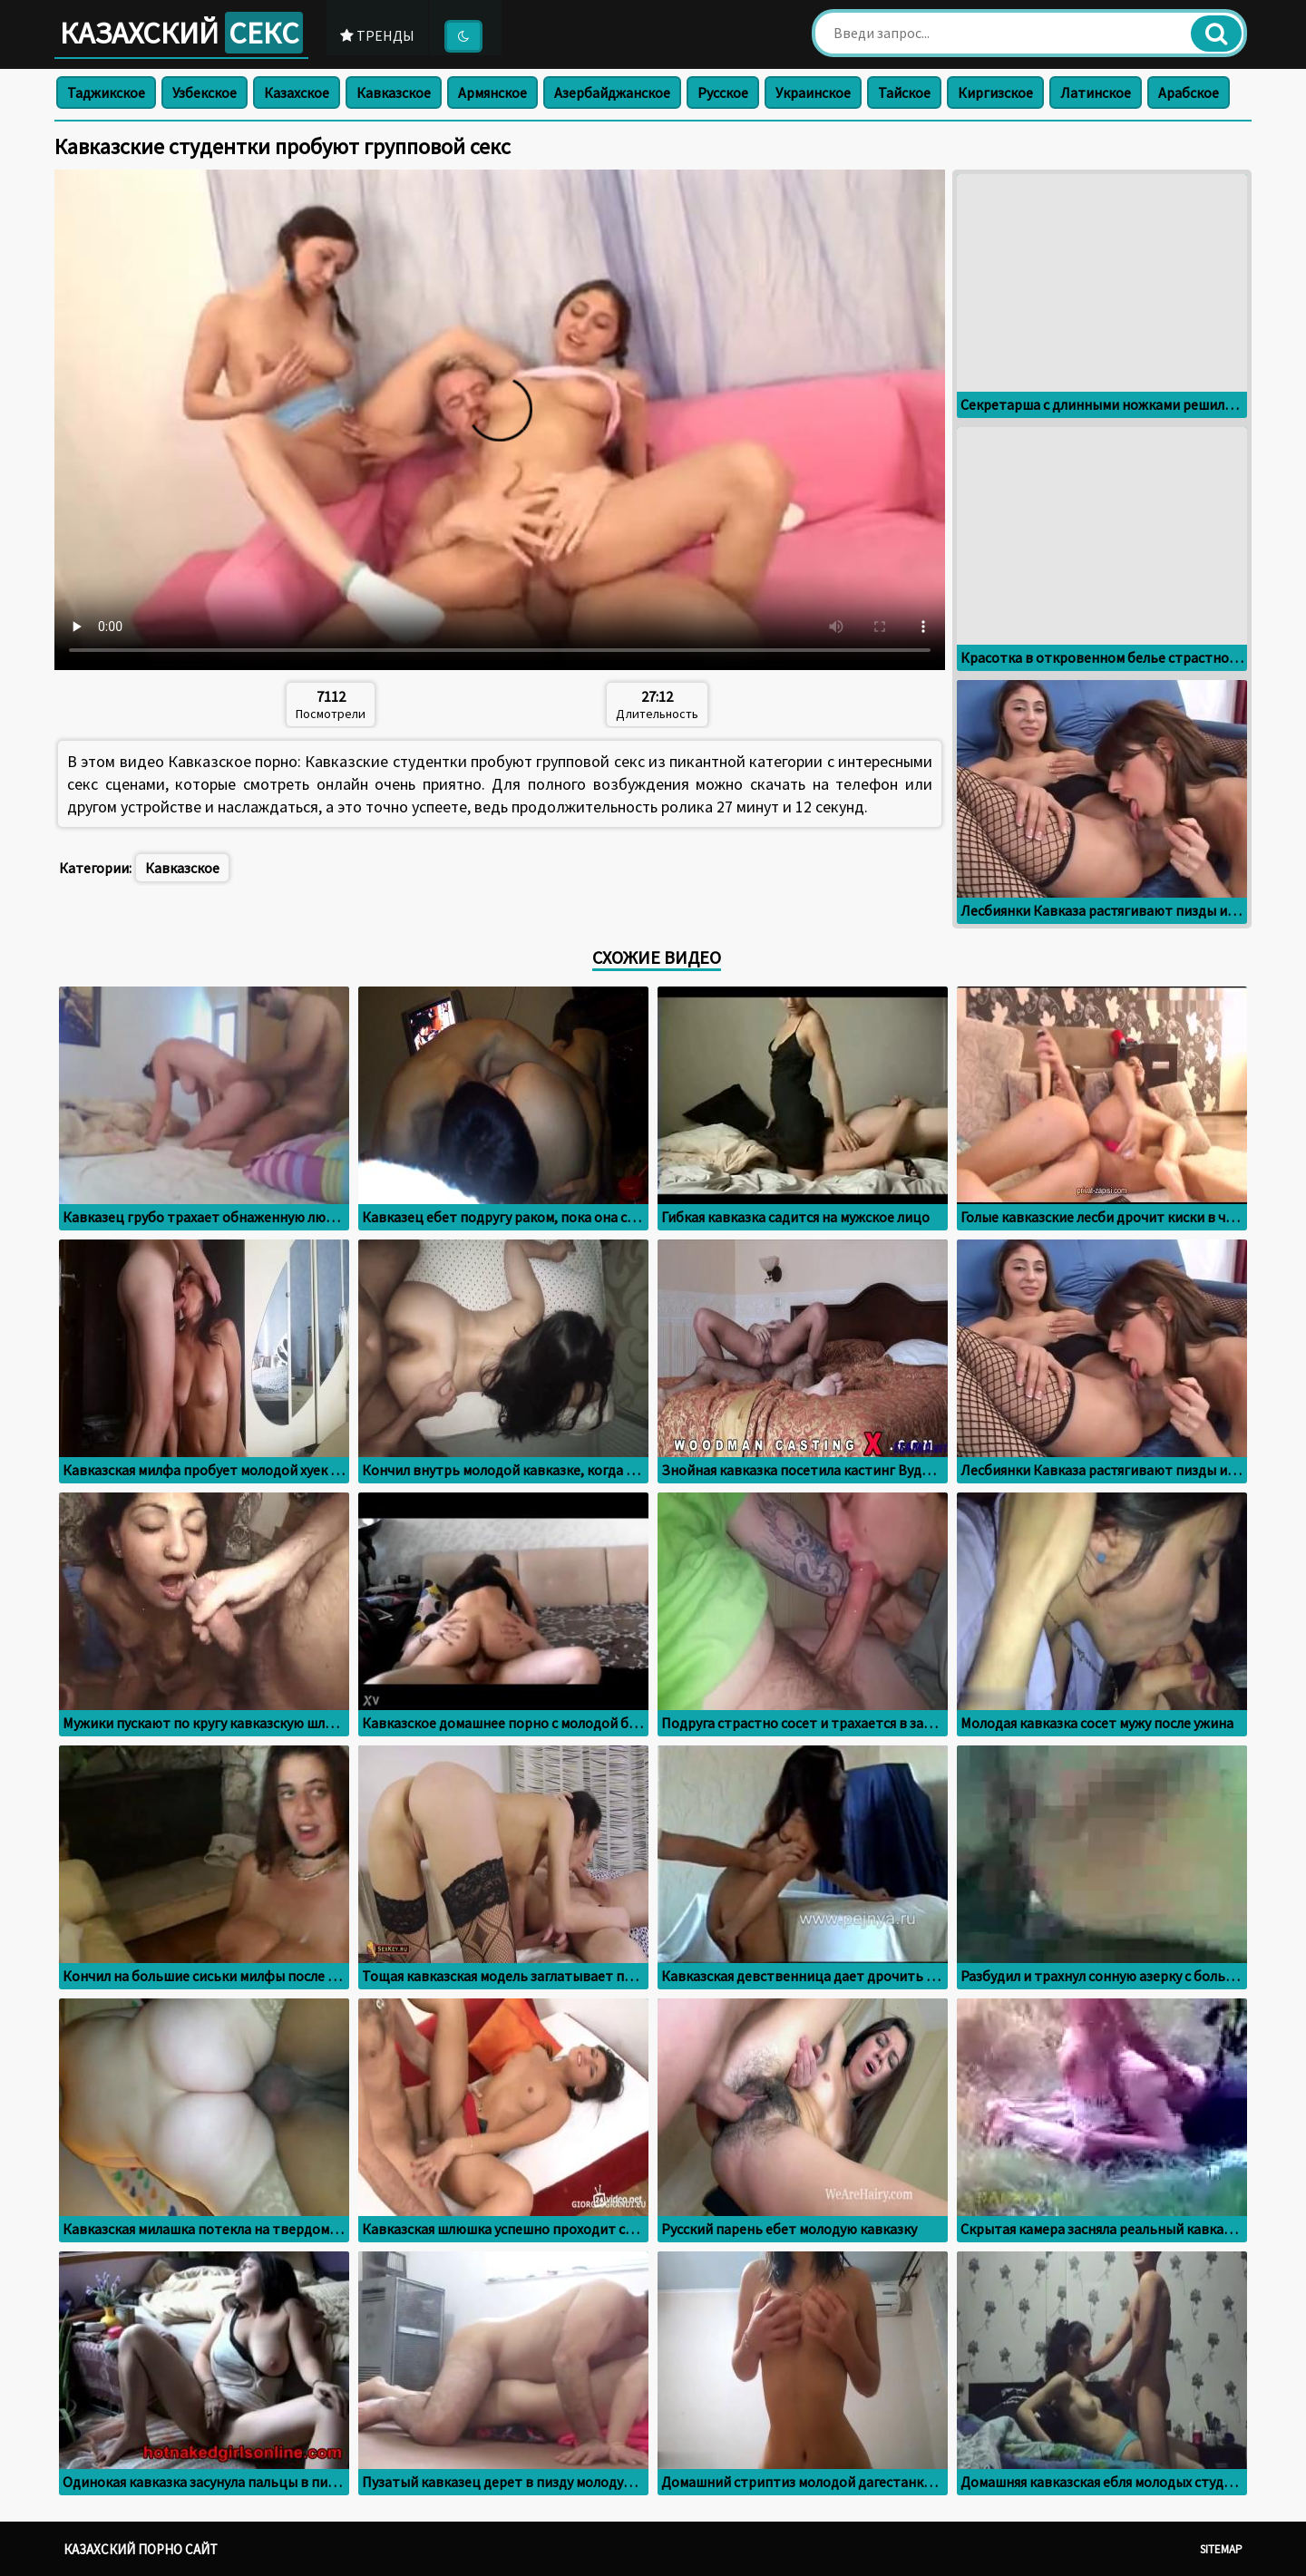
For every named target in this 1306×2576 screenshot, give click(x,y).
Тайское (904, 92)
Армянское (492, 92)
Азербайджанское (612, 92)
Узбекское (204, 92)
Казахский (182, 32)
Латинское (1095, 92)
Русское (722, 92)
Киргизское (995, 92)
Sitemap (1221, 2549)
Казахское (296, 92)
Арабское (1188, 92)
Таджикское (106, 92)
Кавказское (393, 92)
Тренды (379, 35)
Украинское (813, 92)
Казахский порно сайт (140, 2549)
